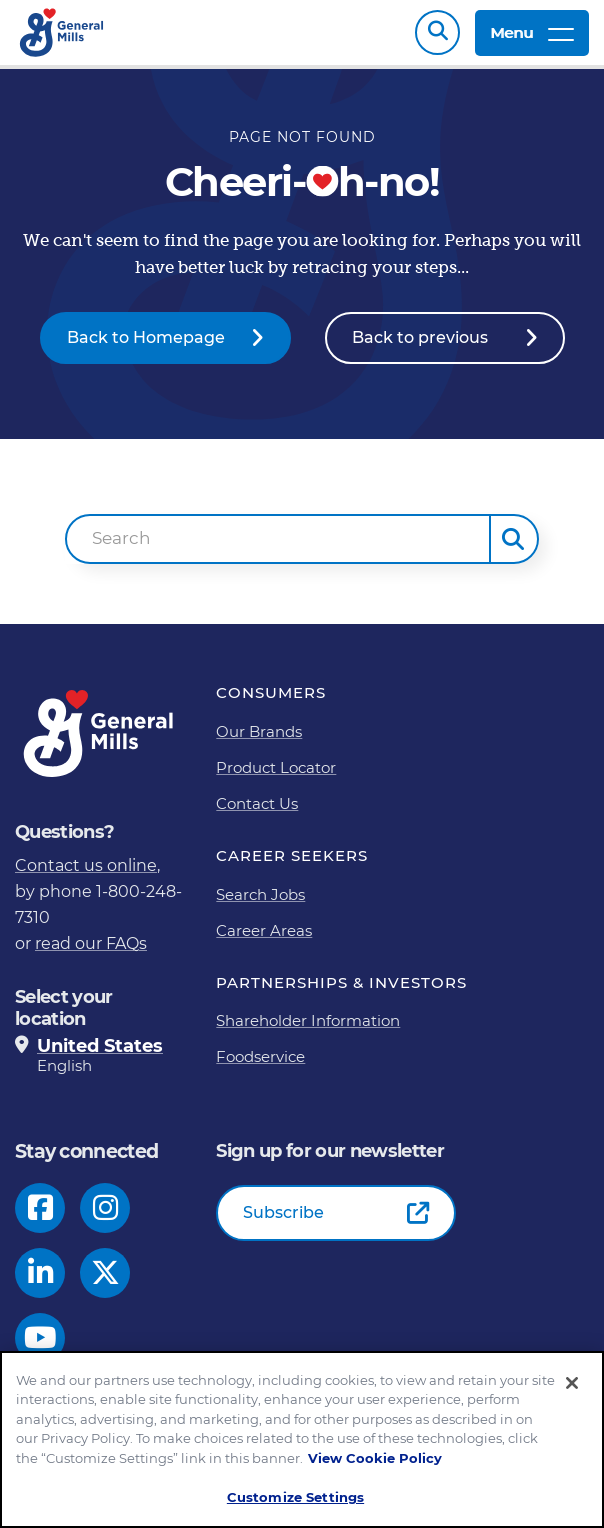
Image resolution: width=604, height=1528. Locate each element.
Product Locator (276, 777)
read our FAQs (91, 953)
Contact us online (86, 875)
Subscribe (283, 1222)
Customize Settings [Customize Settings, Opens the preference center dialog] (295, 1497)
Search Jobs (260, 904)
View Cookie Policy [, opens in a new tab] (375, 1458)
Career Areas (264, 940)
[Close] (572, 1383)
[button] (514, 549)
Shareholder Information (308, 1030)
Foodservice (260, 1066)
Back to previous (420, 347)
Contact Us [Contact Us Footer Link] (257, 813)
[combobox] (277, 549)
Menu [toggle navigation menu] (532, 37)
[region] (302, 1439)
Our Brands (259, 741)
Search (437, 37)
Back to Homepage (146, 347)
